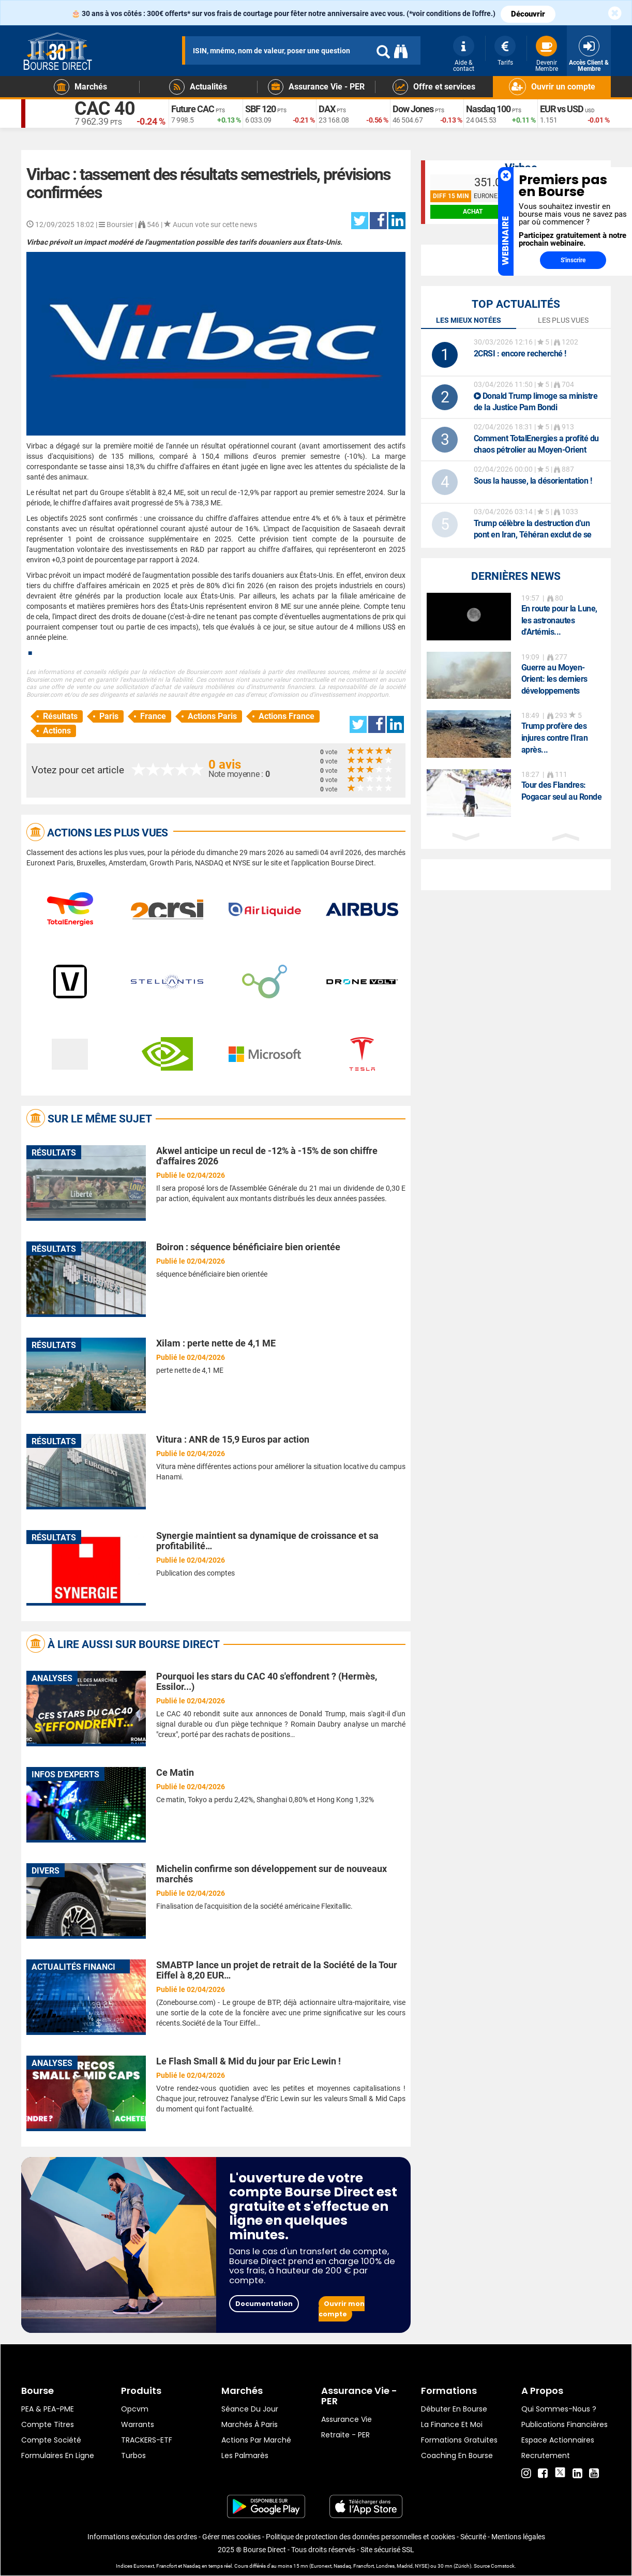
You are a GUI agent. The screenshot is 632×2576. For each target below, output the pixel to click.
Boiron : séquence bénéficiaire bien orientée (248, 1246)
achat (473, 211)
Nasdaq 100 (488, 108)
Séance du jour (249, 2409)
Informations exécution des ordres (142, 2537)
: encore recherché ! (520, 353)
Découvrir (528, 14)
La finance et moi (452, 2424)
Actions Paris (212, 716)
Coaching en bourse (457, 2455)
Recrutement (545, 2455)
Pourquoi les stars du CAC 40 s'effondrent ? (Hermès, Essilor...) (266, 1681)
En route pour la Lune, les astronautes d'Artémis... (559, 620)
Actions (57, 731)
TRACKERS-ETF (146, 2440)
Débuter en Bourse (454, 2409)
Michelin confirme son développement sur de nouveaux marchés (271, 1873)
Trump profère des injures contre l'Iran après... (554, 738)
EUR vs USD (561, 108)
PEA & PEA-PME (47, 2409)
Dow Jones (413, 108)
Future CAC (192, 108)
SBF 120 (260, 108)
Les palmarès (244, 2455)
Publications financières (564, 2424)
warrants (137, 2424)
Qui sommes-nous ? (558, 2409)
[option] (516, 616)
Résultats (60, 716)
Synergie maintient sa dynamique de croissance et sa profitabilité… (267, 1540)
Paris (108, 716)
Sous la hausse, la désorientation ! (533, 481)
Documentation (264, 2303)
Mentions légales (518, 2537)
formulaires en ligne (57, 2455)
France (153, 716)
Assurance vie (346, 2419)
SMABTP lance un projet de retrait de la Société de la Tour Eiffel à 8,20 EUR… (276, 1970)
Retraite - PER (345, 2435)
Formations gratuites (459, 2440)
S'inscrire (573, 260)
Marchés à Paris (249, 2424)
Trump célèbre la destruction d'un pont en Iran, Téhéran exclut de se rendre (533, 534)
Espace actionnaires (557, 2440)
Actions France (286, 716)
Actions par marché (256, 2440)
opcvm (134, 2409)
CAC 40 (104, 108)
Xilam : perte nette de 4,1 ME (216, 1343)
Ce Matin (175, 1772)
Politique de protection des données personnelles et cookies (360, 2537)
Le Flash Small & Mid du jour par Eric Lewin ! (248, 2061)
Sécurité (473, 2537)
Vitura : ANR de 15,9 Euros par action (232, 1439)
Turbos (133, 2455)
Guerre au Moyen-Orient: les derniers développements (554, 679)
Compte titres (47, 2424)
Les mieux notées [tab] (468, 320)
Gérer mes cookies (231, 2537)
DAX (327, 108)
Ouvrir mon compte (342, 2308)
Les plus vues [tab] (563, 320)
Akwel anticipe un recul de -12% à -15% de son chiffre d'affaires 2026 (267, 1155)
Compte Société (51, 2440)
